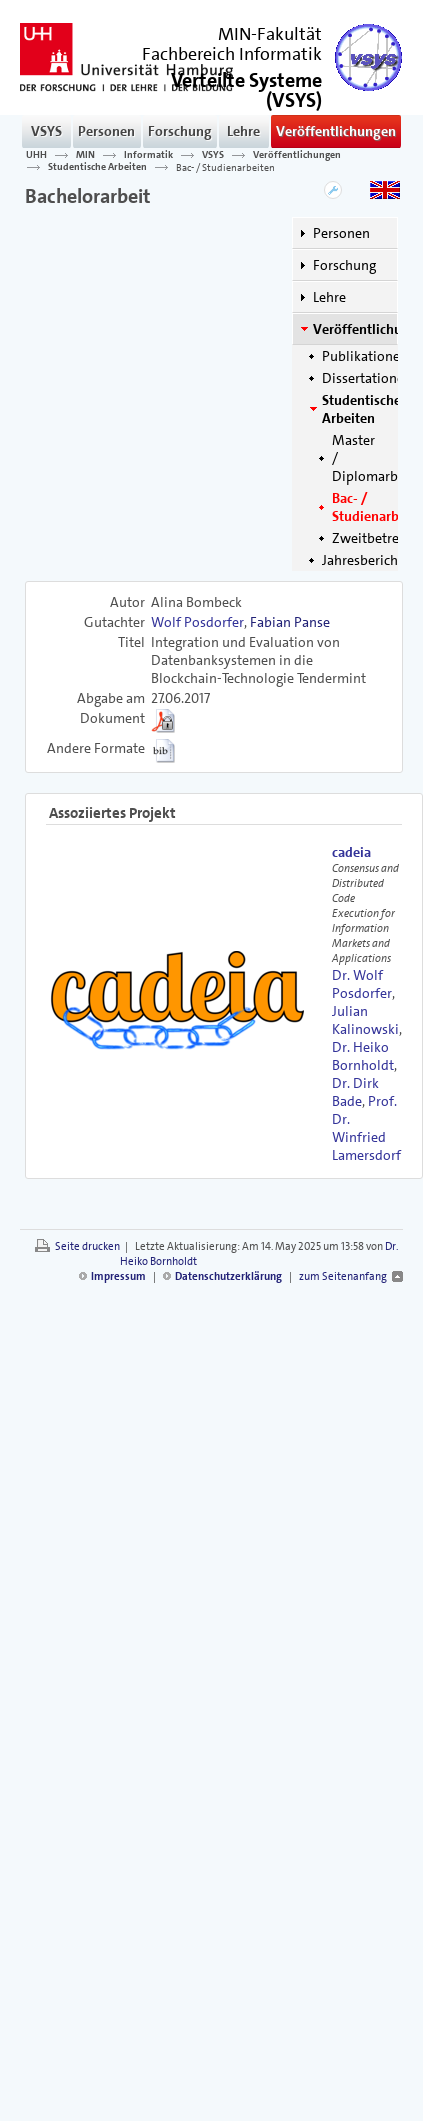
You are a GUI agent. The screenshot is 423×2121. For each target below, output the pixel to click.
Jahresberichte (366, 560)
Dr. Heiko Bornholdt (363, 1056)
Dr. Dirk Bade (355, 1092)
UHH (36, 155)
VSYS (46, 131)
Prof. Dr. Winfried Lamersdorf (366, 1128)
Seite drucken (87, 1246)
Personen (106, 131)
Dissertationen (367, 378)
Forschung (180, 131)
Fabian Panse (290, 622)
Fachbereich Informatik (232, 54)
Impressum (118, 1276)
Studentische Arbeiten (97, 167)
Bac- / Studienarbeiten (225, 167)
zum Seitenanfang (343, 1276)
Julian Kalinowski (365, 1020)
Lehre (243, 131)
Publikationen (365, 356)
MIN (85, 155)
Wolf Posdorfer (197, 622)
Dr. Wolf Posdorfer (362, 984)
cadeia (351, 852)
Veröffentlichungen (336, 131)
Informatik (148, 155)
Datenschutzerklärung (228, 1276)
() (246, 88)
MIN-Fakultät (270, 34)
